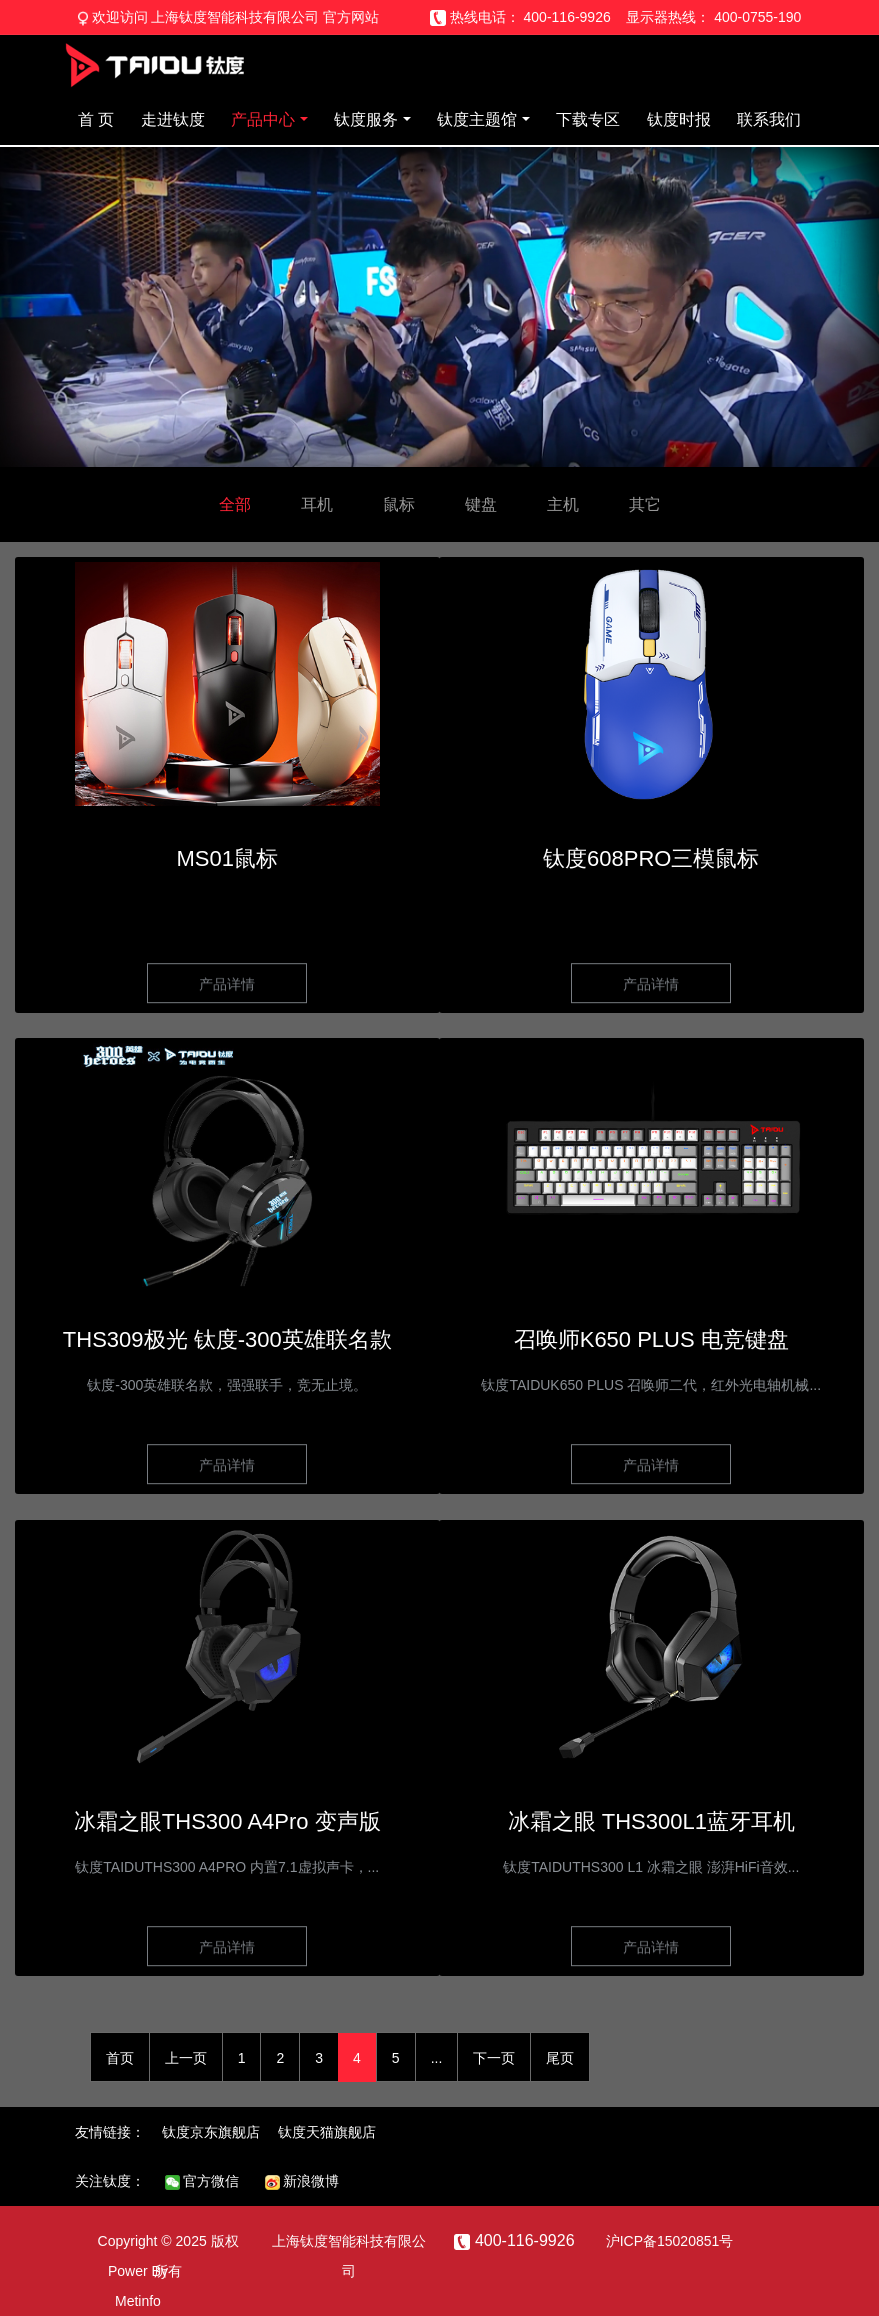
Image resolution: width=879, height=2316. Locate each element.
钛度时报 (679, 119)
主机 (563, 504)
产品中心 (263, 119)
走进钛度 (173, 119)
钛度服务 (366, 119)
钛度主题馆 (477, 119)
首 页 (96, 119)
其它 (645, 504)
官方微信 (202, 2181)
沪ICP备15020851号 (670, 2241)
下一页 (494, 2058)
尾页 (560, 2058)
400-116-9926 (567, 17)
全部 (235, 504)
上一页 (186, 2058)
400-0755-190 (757, 17)
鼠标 (399, 504)
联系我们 (769, 119)
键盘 (481, 504)
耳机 (317, 504)
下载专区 (588, 119)
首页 (120, 2058)
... (437, 2058)
